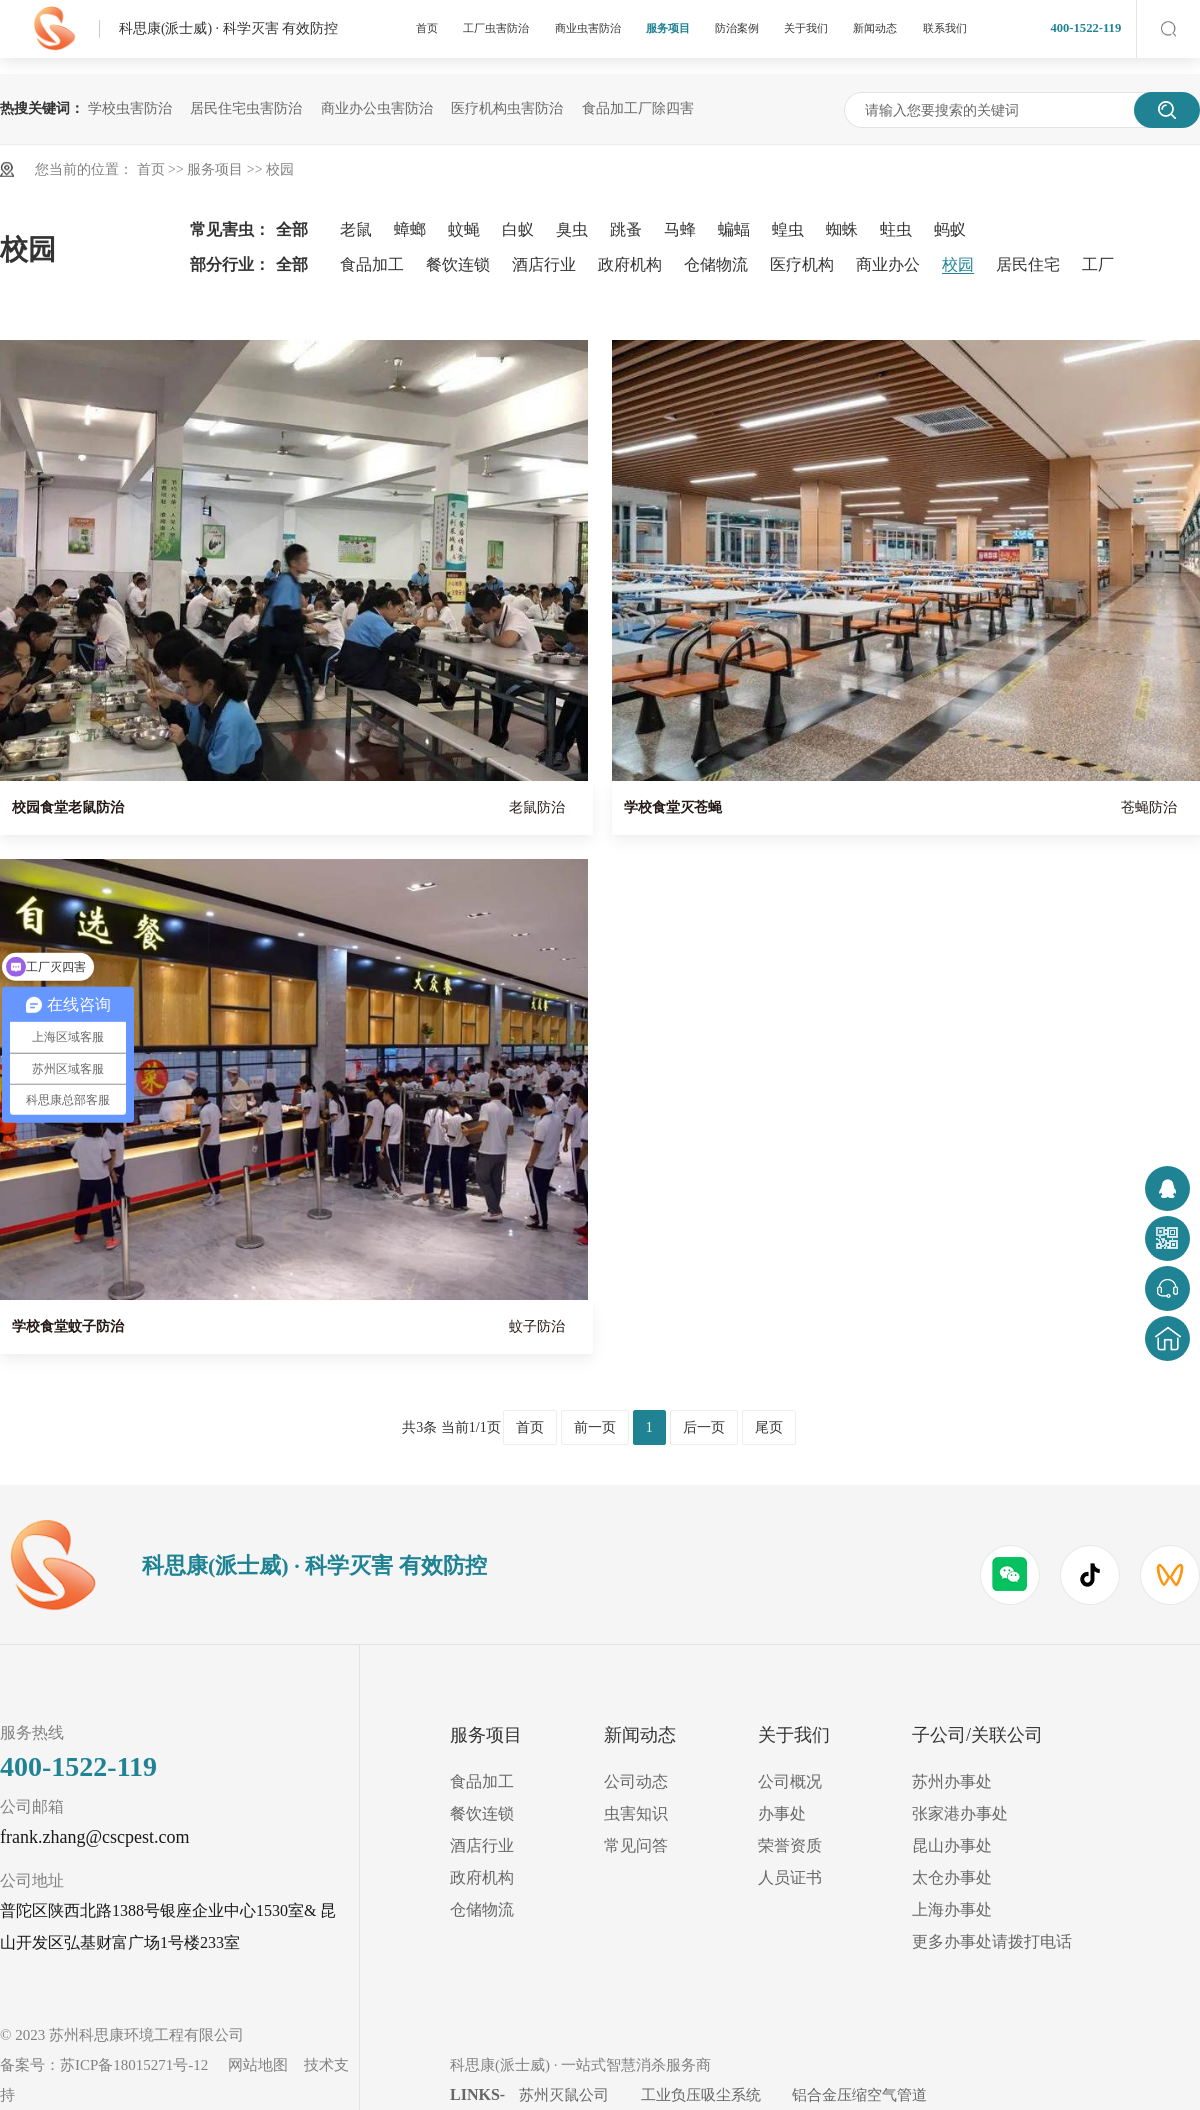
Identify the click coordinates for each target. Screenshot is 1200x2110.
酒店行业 (544, 264)
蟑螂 (410, 229)
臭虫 (572, 229)
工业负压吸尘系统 (701, 2095)
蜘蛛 (842, 229)
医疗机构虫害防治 (507, 108)
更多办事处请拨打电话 (992, 1941)
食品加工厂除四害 (638, 108)
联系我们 (945, 28)
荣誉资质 (790, 1845)
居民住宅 (1028, 264)
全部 (292, 229)
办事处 (782, 1813)
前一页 (595, 1427)
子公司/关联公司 (977, 1735)
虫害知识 (636, 1813)
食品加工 (372, 264)
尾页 (769, 1427)
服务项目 (668, 28)
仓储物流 (716, 264)
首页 (427, 28)
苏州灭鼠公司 (564, 2095)
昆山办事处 (952, 1845)
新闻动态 (875, 28)
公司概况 (790, 1781)
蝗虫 (788, 229)
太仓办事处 (952, 1877)
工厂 (1098, 264)
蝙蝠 (734, 229)
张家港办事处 (960, 1813)
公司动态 (636, 1781)
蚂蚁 (950, 229)
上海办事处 (952, 1909)
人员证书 (790, 1877)
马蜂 (680, 229)
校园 (280, 169)
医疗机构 (802, 264)
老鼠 (356, 229)
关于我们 (806, 28)
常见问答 (636, 1845)
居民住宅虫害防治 (246, 108)
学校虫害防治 (130, 108)
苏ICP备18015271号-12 (134, 2065)
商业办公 (888, 264)
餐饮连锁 (458, 264)
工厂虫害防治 (496, 28)
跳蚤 (626, 229)
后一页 (704, 1427)
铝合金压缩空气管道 (859, 2095)
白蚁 (518, 229)
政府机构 (630, 264)
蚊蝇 (464, 229)
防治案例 (737, 28)
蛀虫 (896, 229)
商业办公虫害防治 (377, 108)
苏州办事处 (952, 1781)
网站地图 (258, 2065)
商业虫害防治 (588, 28)
